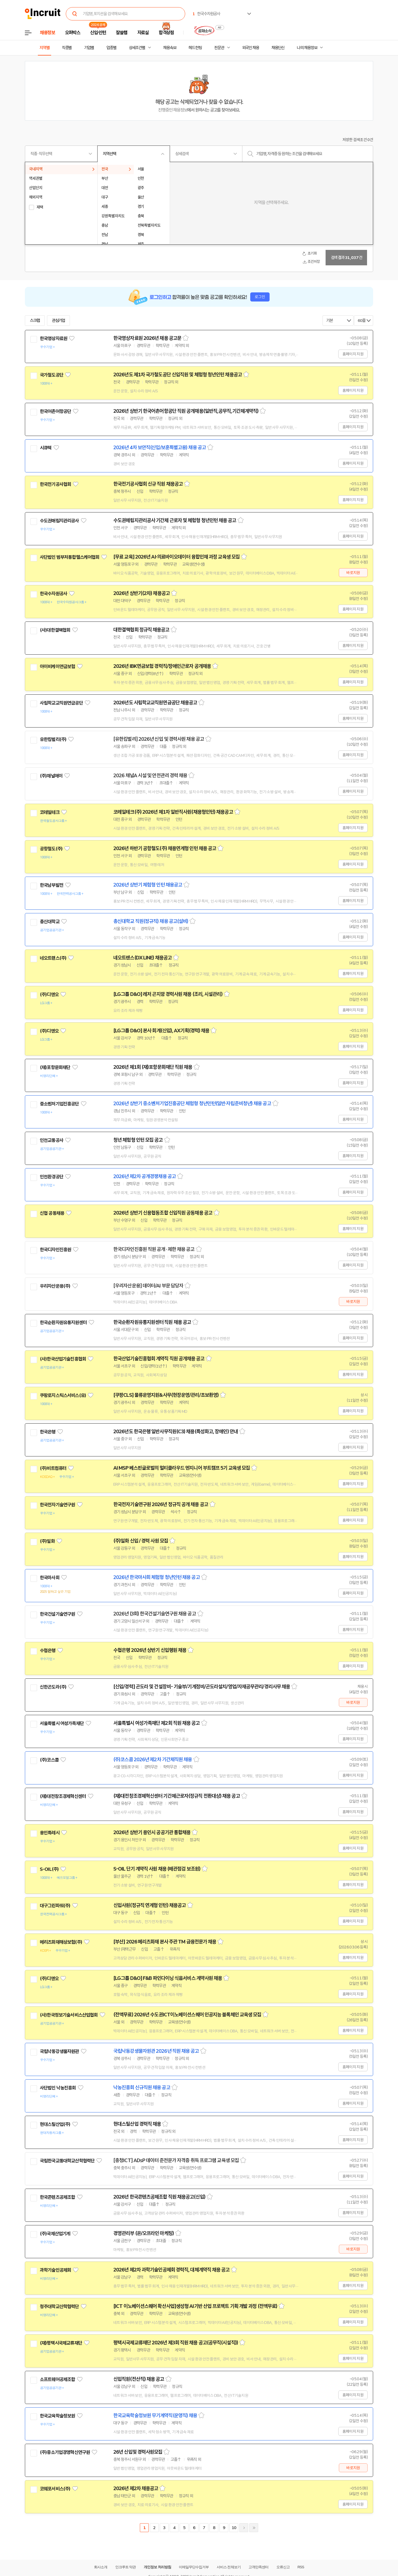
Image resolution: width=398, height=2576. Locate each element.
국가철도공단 (51, 375)
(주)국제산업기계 (55, 2234)
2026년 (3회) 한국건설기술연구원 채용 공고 (154, 1613)
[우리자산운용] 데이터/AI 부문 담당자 (148, 1285)
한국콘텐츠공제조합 (57, 2197)
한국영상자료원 (53, 338)
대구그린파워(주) (55, 1906)
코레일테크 (49, 812)
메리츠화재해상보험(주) (61, 1942)
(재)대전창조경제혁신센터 (63, 1796)
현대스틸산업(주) (55, 2124)
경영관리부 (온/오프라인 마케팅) (143, 2233)
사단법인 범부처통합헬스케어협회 (69, 557)
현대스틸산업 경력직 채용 (137, 2124)
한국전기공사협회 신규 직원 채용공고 (148, 484)
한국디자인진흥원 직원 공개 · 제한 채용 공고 (154, 1249)
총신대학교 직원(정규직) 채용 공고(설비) (150, 921)
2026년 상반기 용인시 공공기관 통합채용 (151, 1832)
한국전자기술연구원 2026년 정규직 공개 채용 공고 (160, 1504)
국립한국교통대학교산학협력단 (67, 2161)
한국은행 (48, 1432)
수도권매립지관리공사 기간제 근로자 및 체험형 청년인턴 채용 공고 (174, 520)
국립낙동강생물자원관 (59, 2051)
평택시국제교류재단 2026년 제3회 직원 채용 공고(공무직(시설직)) (175, 2342)
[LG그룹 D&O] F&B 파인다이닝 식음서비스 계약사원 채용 (167, 1978)
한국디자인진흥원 (55, 1250)
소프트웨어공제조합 (57, 2379)
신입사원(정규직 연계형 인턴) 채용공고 (149, 1905)
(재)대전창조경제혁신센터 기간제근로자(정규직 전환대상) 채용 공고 (176, 1796)
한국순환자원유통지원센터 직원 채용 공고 (152, 1322)
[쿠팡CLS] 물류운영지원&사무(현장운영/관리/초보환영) (166, 1395)
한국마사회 (49, 1578)
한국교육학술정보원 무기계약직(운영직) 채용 (155, 2415)
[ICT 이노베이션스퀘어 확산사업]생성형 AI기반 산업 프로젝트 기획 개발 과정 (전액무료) (195, 2306)
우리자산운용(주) (55, 1286)
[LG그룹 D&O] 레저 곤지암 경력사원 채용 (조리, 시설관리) (167, 994)
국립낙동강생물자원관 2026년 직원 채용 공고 (156, 2051)
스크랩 (35, 320)
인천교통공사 (51, 1140)
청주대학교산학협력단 (59, 2306)
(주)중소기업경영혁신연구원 (65, 2452)
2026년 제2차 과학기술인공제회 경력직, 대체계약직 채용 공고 (171, 2269)
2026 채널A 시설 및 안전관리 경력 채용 (150, 775)
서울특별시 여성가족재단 (62, 1723)
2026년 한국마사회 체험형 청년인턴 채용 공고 (156, 1577)
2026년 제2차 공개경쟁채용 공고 (144, 1176)
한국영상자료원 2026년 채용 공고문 (147, 338)
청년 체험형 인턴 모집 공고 (138, 1140)
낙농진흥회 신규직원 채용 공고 (141, 2087)
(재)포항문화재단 (55, 1067)
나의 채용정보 (307, 48)
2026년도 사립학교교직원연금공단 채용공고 (155, 702)
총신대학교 (49, 922)
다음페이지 (243, 2527)
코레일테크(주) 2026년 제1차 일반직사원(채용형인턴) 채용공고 (173, 812)
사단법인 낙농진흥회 (58, 2088)
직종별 (67, 48)
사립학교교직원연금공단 (61, 703)
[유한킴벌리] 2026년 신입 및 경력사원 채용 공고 (158, 739)
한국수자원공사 (53, 594)
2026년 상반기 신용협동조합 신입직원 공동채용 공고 (162, 1213)
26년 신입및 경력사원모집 (137, 2452)
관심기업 (58, 320)
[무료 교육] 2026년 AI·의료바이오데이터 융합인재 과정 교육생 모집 (176, 557)
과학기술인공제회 (55, 2270)
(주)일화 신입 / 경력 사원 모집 (140, 1541)
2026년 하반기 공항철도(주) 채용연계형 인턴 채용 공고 (164, 848)
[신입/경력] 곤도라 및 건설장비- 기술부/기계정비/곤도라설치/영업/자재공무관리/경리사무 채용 (201, 1686)
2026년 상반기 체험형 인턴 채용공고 (147, 885)
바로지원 (353, 572)
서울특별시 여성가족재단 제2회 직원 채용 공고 (156, 1723)
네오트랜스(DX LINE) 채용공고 (142, 957)
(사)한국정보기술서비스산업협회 (69, 2015)
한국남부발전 (51, 885)
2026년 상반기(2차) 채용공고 (141, 593)
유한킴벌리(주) (53, 739)
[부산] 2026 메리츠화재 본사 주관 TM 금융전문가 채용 (164, 1941)
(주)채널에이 (51, 776)
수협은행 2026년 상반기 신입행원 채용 (149, 1650)
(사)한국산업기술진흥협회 (63, 1359)
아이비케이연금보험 (57, 666)
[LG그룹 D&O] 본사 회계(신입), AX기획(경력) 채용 (161, 1030)
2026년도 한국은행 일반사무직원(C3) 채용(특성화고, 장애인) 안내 (175, 1431)
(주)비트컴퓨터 (53, 1468)
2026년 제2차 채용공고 (135, 2488)
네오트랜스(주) (53, 958)
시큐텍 (45, 448)
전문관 (219, 48)
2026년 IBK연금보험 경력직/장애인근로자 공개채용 (162, 666)
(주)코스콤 (49, 1760)
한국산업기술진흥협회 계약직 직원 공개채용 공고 (159, 1358)
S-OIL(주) (49, 1869)
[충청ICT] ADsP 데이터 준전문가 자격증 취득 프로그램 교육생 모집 (176, 2160)
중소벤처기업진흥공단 (59, 1104)
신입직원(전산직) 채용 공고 (138, 2379)
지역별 (44, 48)
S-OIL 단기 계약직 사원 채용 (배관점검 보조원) (156, 1869)
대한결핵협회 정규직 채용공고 (141, 629)
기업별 (89, 48)
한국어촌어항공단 (55, 411)
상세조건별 (137, 48)
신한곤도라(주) (53, 1687)
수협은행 (48, 1650)
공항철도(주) (51, 849)
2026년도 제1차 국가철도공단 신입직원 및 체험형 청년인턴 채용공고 (177, 374)
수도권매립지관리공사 (59, 521)
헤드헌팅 (195, 48)
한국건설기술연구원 (57, 1614)
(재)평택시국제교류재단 (61, 2343)
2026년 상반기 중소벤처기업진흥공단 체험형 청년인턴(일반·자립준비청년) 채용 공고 (192, 1103)
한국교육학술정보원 (57, 2416)
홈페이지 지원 (352, 353)
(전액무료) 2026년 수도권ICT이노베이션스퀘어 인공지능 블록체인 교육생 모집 (187, 2014)
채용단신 (278, 48)
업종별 (111, 48)
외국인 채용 (250, 48)
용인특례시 (49, 1833)
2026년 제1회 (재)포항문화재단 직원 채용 (152, 1067)
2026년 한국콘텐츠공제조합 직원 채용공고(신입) (159, 2197)
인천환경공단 (51, 1177)
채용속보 (169, 48)
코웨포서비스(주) (55, 2489)
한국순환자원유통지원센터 (63, 1322)
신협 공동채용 (52, 1213)
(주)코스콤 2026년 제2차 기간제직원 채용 (152, 1759)
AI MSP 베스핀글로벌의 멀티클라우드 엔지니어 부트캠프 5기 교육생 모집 (181, 1468)
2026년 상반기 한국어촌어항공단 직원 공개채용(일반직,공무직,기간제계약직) (185, 411)
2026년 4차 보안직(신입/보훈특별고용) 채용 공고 (159, 447)
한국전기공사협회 (55, 484)
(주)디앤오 (49, 994)
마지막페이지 (253, 2527)
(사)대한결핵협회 (55, 630)
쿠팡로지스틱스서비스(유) (63, 1395)
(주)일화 (47, 1541)
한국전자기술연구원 (57, 1505)
